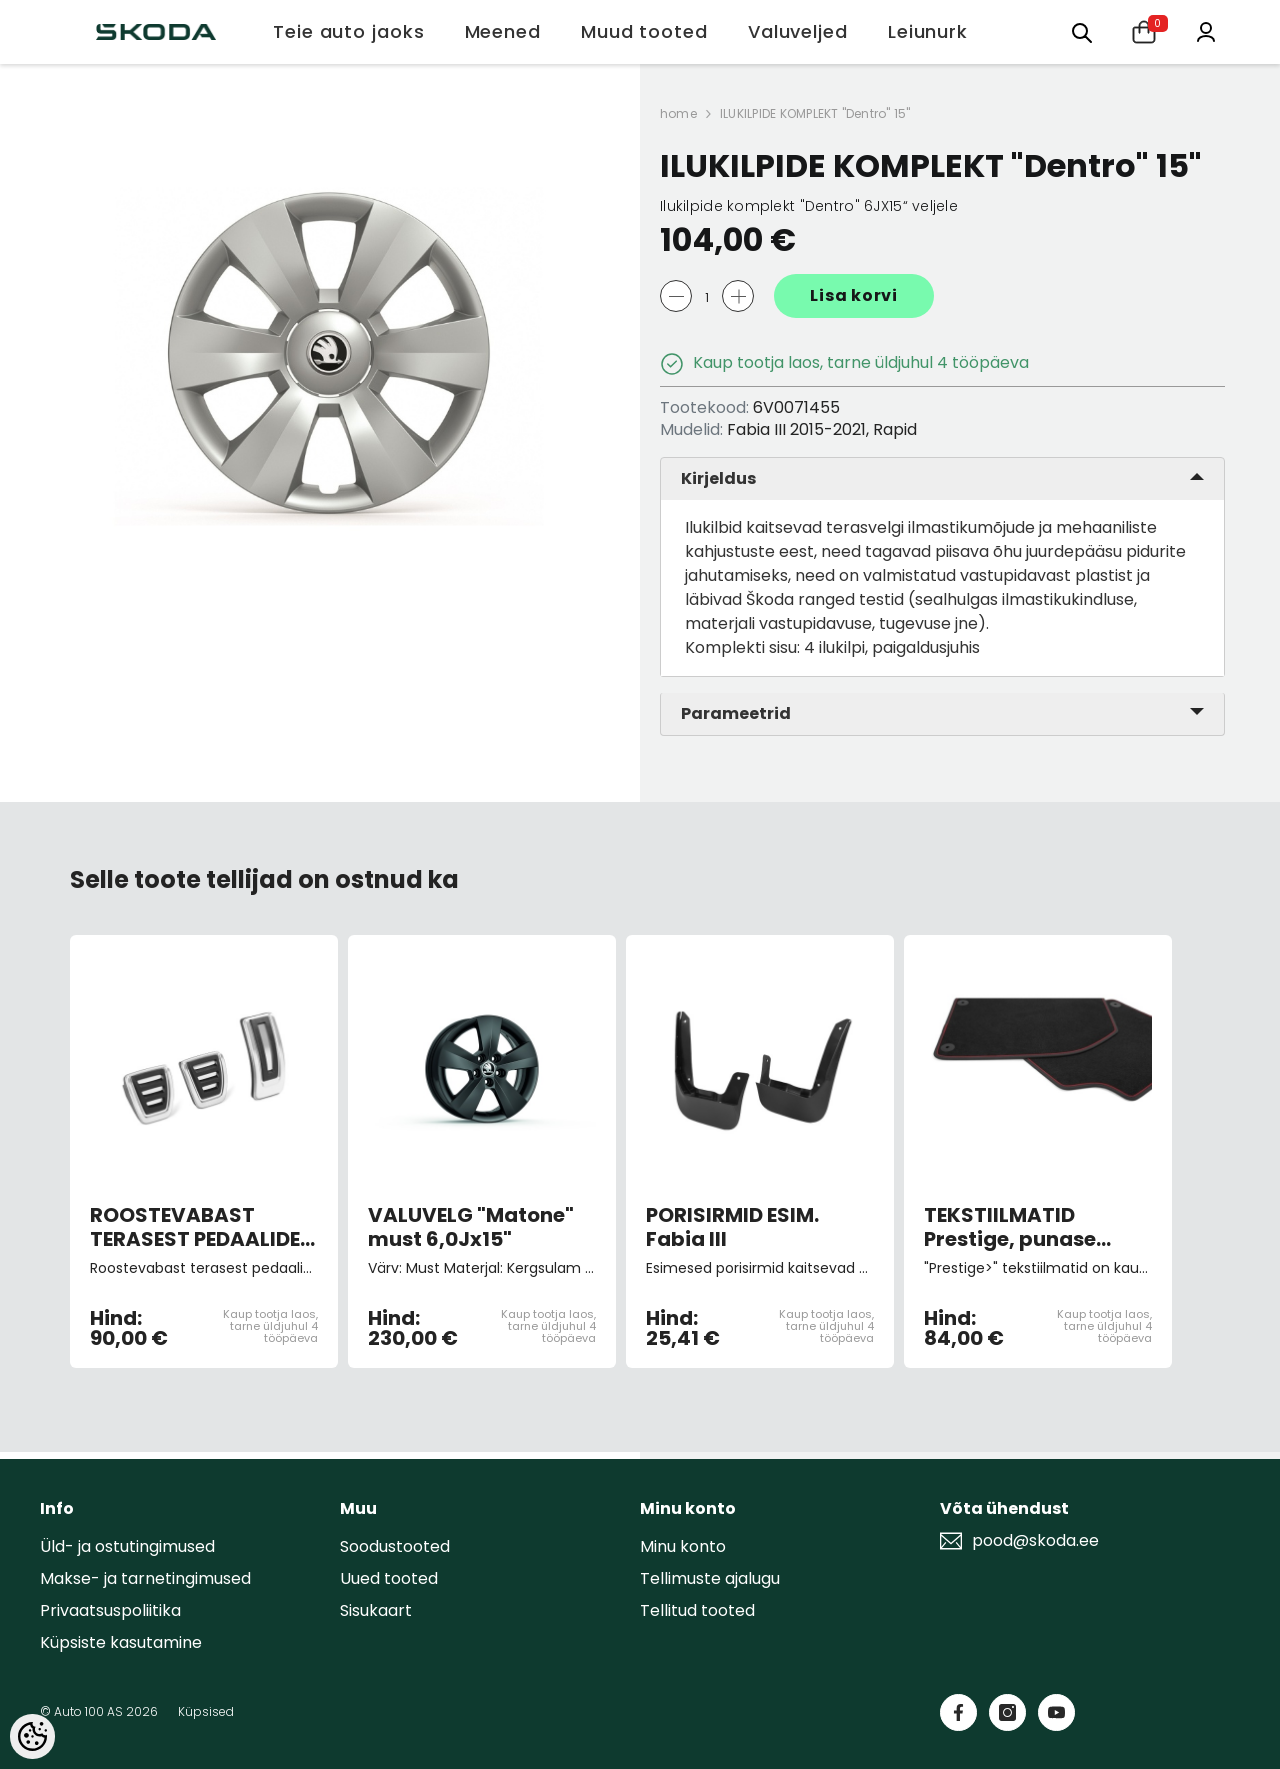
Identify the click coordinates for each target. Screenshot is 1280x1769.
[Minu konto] (1206, 30)
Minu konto (683, 1546)
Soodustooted (395, 1546)
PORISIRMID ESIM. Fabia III (732, 1227)
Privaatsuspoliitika (110, 1610)
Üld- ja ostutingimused (127, 1546)
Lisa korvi (854, 295)
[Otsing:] (1082, 31)
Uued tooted (389, 1578)
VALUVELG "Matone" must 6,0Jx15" (471, 1227)
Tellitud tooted (697, 1610)
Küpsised (206, 1711)
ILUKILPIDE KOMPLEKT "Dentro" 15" (815, 113)
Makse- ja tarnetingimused (145, 1578)
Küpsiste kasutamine (121, 1642)
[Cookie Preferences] (32, 1736)
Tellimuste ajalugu (710, 1578)
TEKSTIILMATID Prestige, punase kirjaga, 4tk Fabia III (1026, 1227)
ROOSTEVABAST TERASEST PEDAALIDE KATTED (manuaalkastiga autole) (195, 1227)
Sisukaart (376, 1610)
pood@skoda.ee (1035, 1541)
